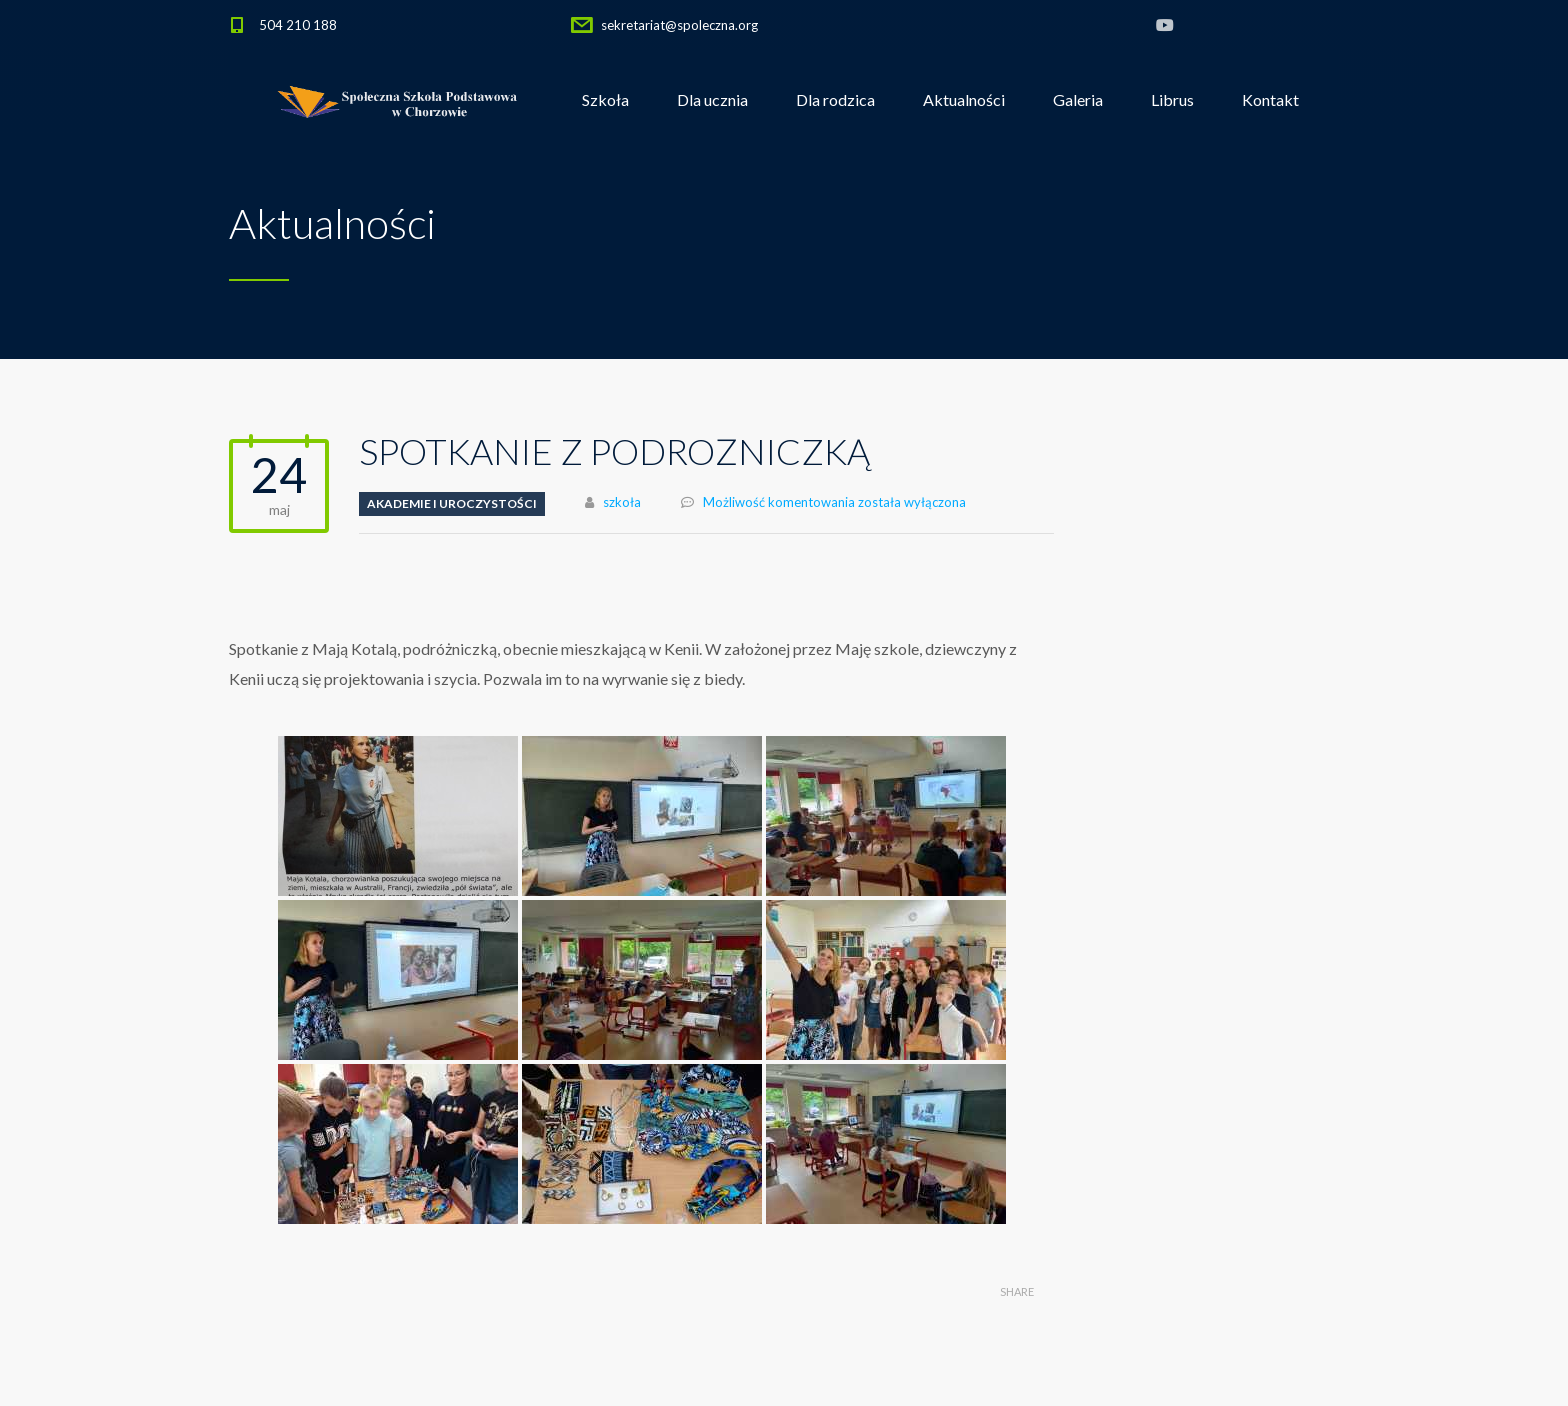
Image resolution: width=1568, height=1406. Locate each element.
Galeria (1078, 99)
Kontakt (1270, 99)
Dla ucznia (712, 99)
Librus (1172, 99)
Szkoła (605, 99)
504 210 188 (298, 25)
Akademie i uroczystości (452, 503)
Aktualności (964, 99)
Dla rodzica (835, 99)
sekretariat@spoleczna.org (679, 25)
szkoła (622, 502)
